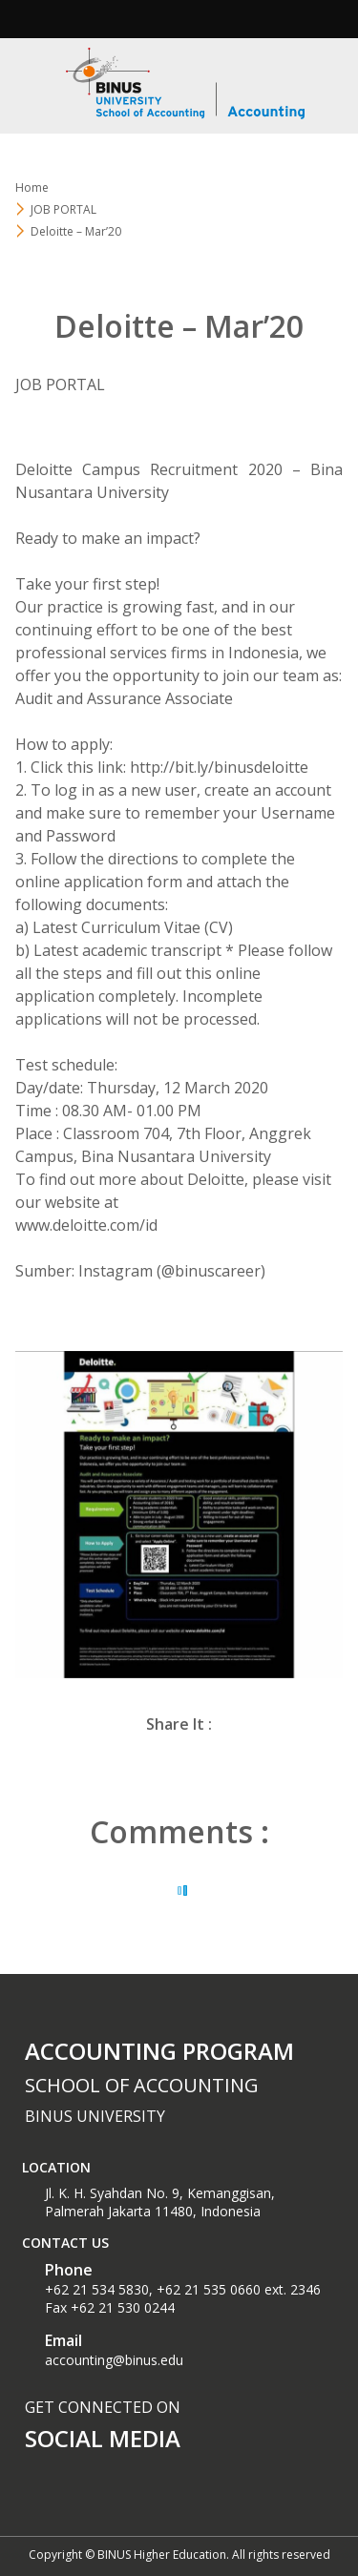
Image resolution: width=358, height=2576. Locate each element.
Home (32, 187)
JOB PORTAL (63, 209)
